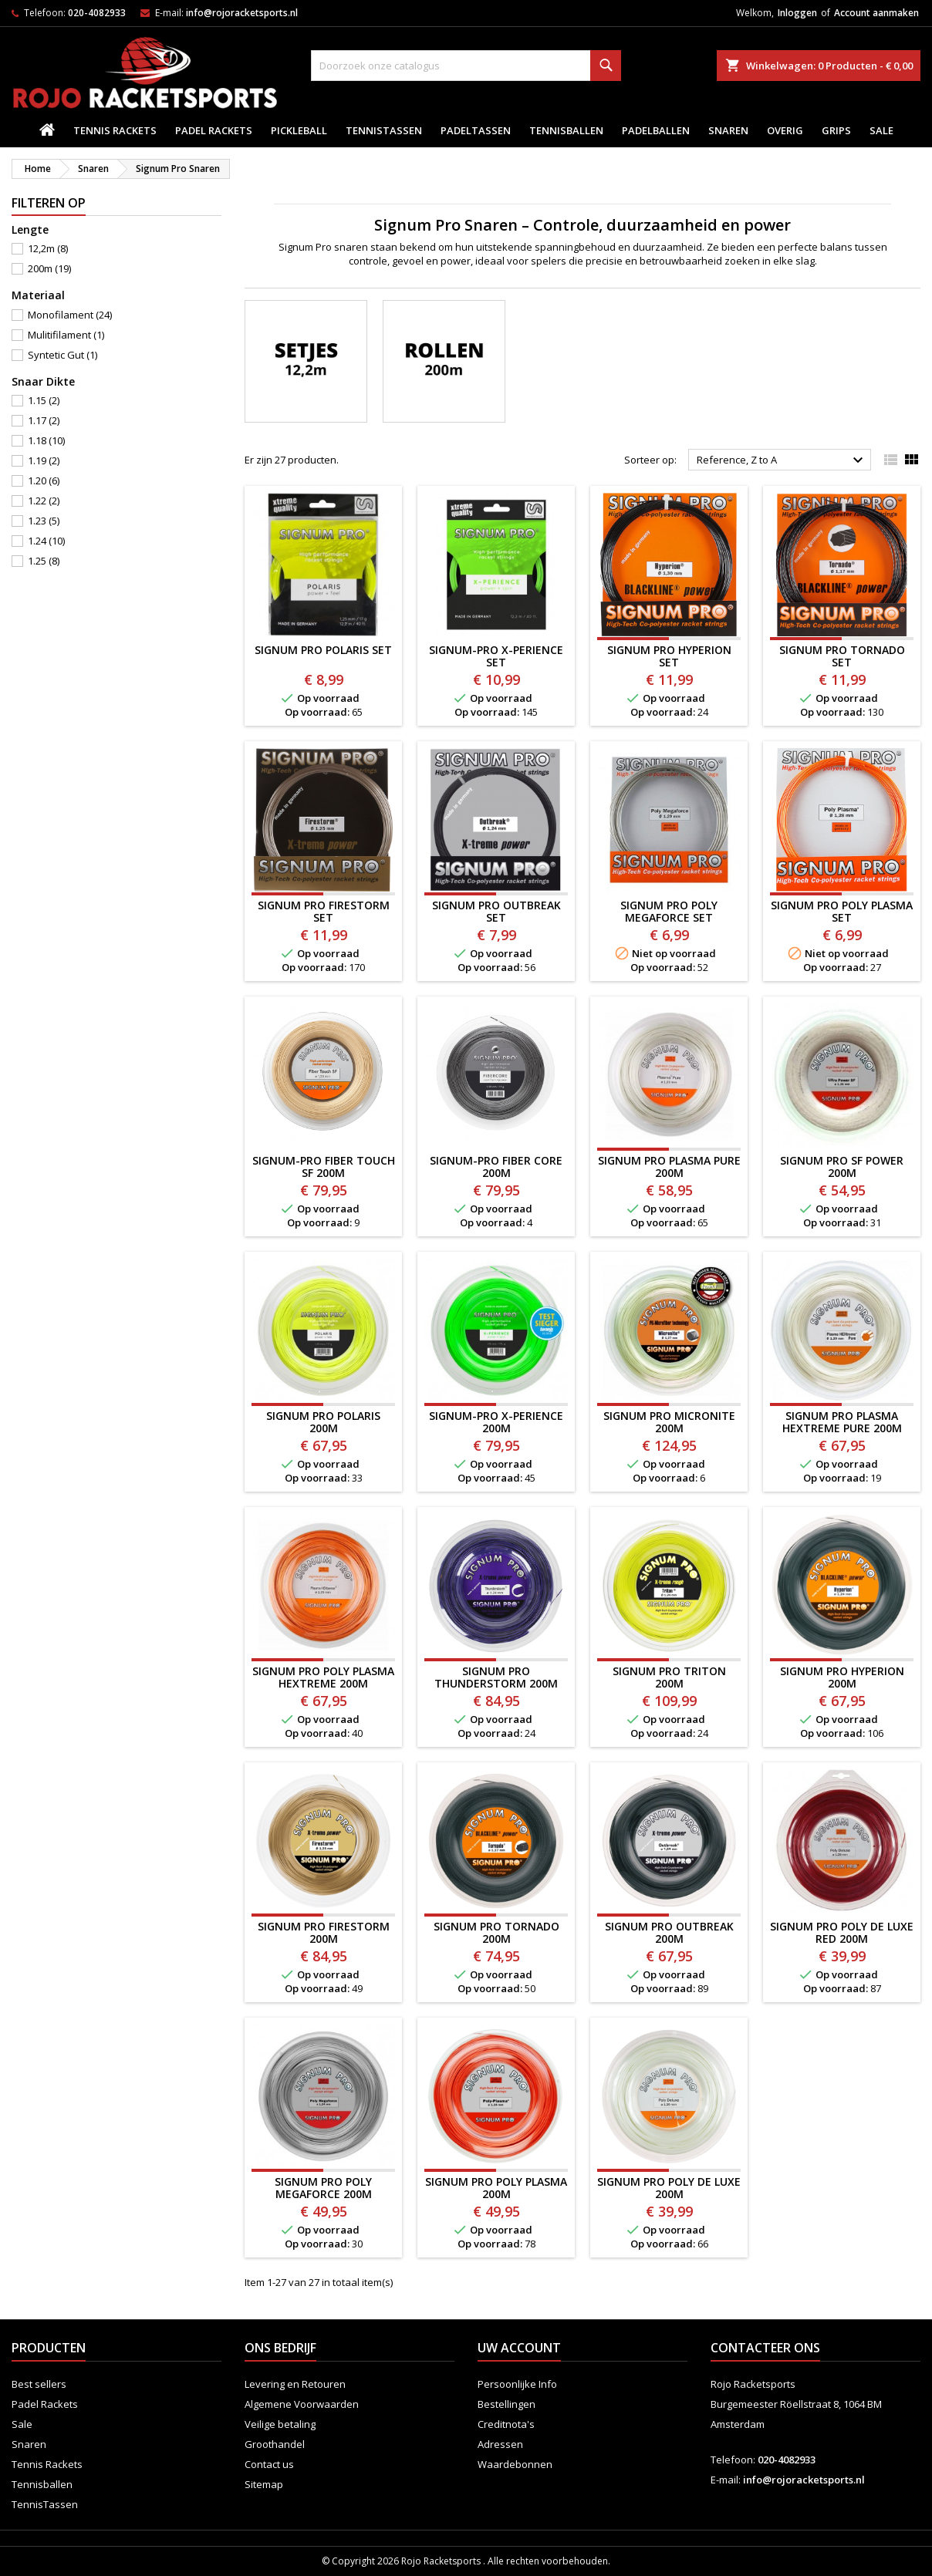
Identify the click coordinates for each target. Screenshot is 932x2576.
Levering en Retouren (295, 2384)
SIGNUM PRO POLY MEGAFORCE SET (669, 911)
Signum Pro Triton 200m (669, 1677)
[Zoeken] (466, 65)
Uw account (519, 2347)
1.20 (43, 480)
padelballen (656, 130)
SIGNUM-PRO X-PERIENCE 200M (496, 1421)
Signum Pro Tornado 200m (496, 1932)
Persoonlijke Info (517, 2384)
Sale (881, 130)
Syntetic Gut (62, 355)
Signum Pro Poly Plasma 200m (496, 2187)
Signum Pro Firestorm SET (324, 911)
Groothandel (275, 2444)
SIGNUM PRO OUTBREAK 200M (669, 1932)
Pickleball (299, 130)
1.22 (43, 500)
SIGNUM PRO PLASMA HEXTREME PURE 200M (842, 1421)
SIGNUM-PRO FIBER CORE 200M (496, 1166)
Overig (785, 130)
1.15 (43, 400)
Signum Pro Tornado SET (842, 655)
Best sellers (39, 2384)
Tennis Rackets (115, 130)
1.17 (43, 420)
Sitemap (264, 2484)
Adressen (500, 2444)
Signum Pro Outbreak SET (496, 911)
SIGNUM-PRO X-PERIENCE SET (496, 655)
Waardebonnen (515, 2464)
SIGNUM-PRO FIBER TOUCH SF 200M (323, 1166)
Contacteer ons (765, 2347)
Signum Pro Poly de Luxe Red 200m (841, 1932)
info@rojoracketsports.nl (242, 12)
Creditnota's (506, 2424)
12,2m (48, 248)
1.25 (43, 561)
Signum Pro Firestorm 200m (324, 1932)
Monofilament (70, 315)
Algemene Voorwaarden (302, 2404)
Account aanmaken (876, 12)
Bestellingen (506, 2404)
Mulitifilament (66, 335)
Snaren (728, 130)
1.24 (46, 541)
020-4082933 (97, 12)
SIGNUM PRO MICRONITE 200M (669, 1421)
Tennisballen (566, 130)
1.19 (43, 460)
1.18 (46, 440)
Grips (836, 130)
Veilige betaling (280, 2424)
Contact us (269, 2464)
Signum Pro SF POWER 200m (841, 1166)
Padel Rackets (213, 130)
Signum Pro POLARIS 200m (323, 1421)
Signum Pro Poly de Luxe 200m (669, 2187)
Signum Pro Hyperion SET (669, 655)
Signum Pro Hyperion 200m (842, 1677)
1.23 (43, 521)
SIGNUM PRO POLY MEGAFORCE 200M (323, 2187)
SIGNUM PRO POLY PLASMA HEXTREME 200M (323, 1677)
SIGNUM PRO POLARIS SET (323, 649)
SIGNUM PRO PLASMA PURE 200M (669, 1166)
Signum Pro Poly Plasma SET (842, 911)
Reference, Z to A (782, 460)
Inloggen (797, 12)
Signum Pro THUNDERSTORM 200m (496, 1677)
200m (49, 268)
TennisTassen (384, 130)
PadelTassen (476, 130)
